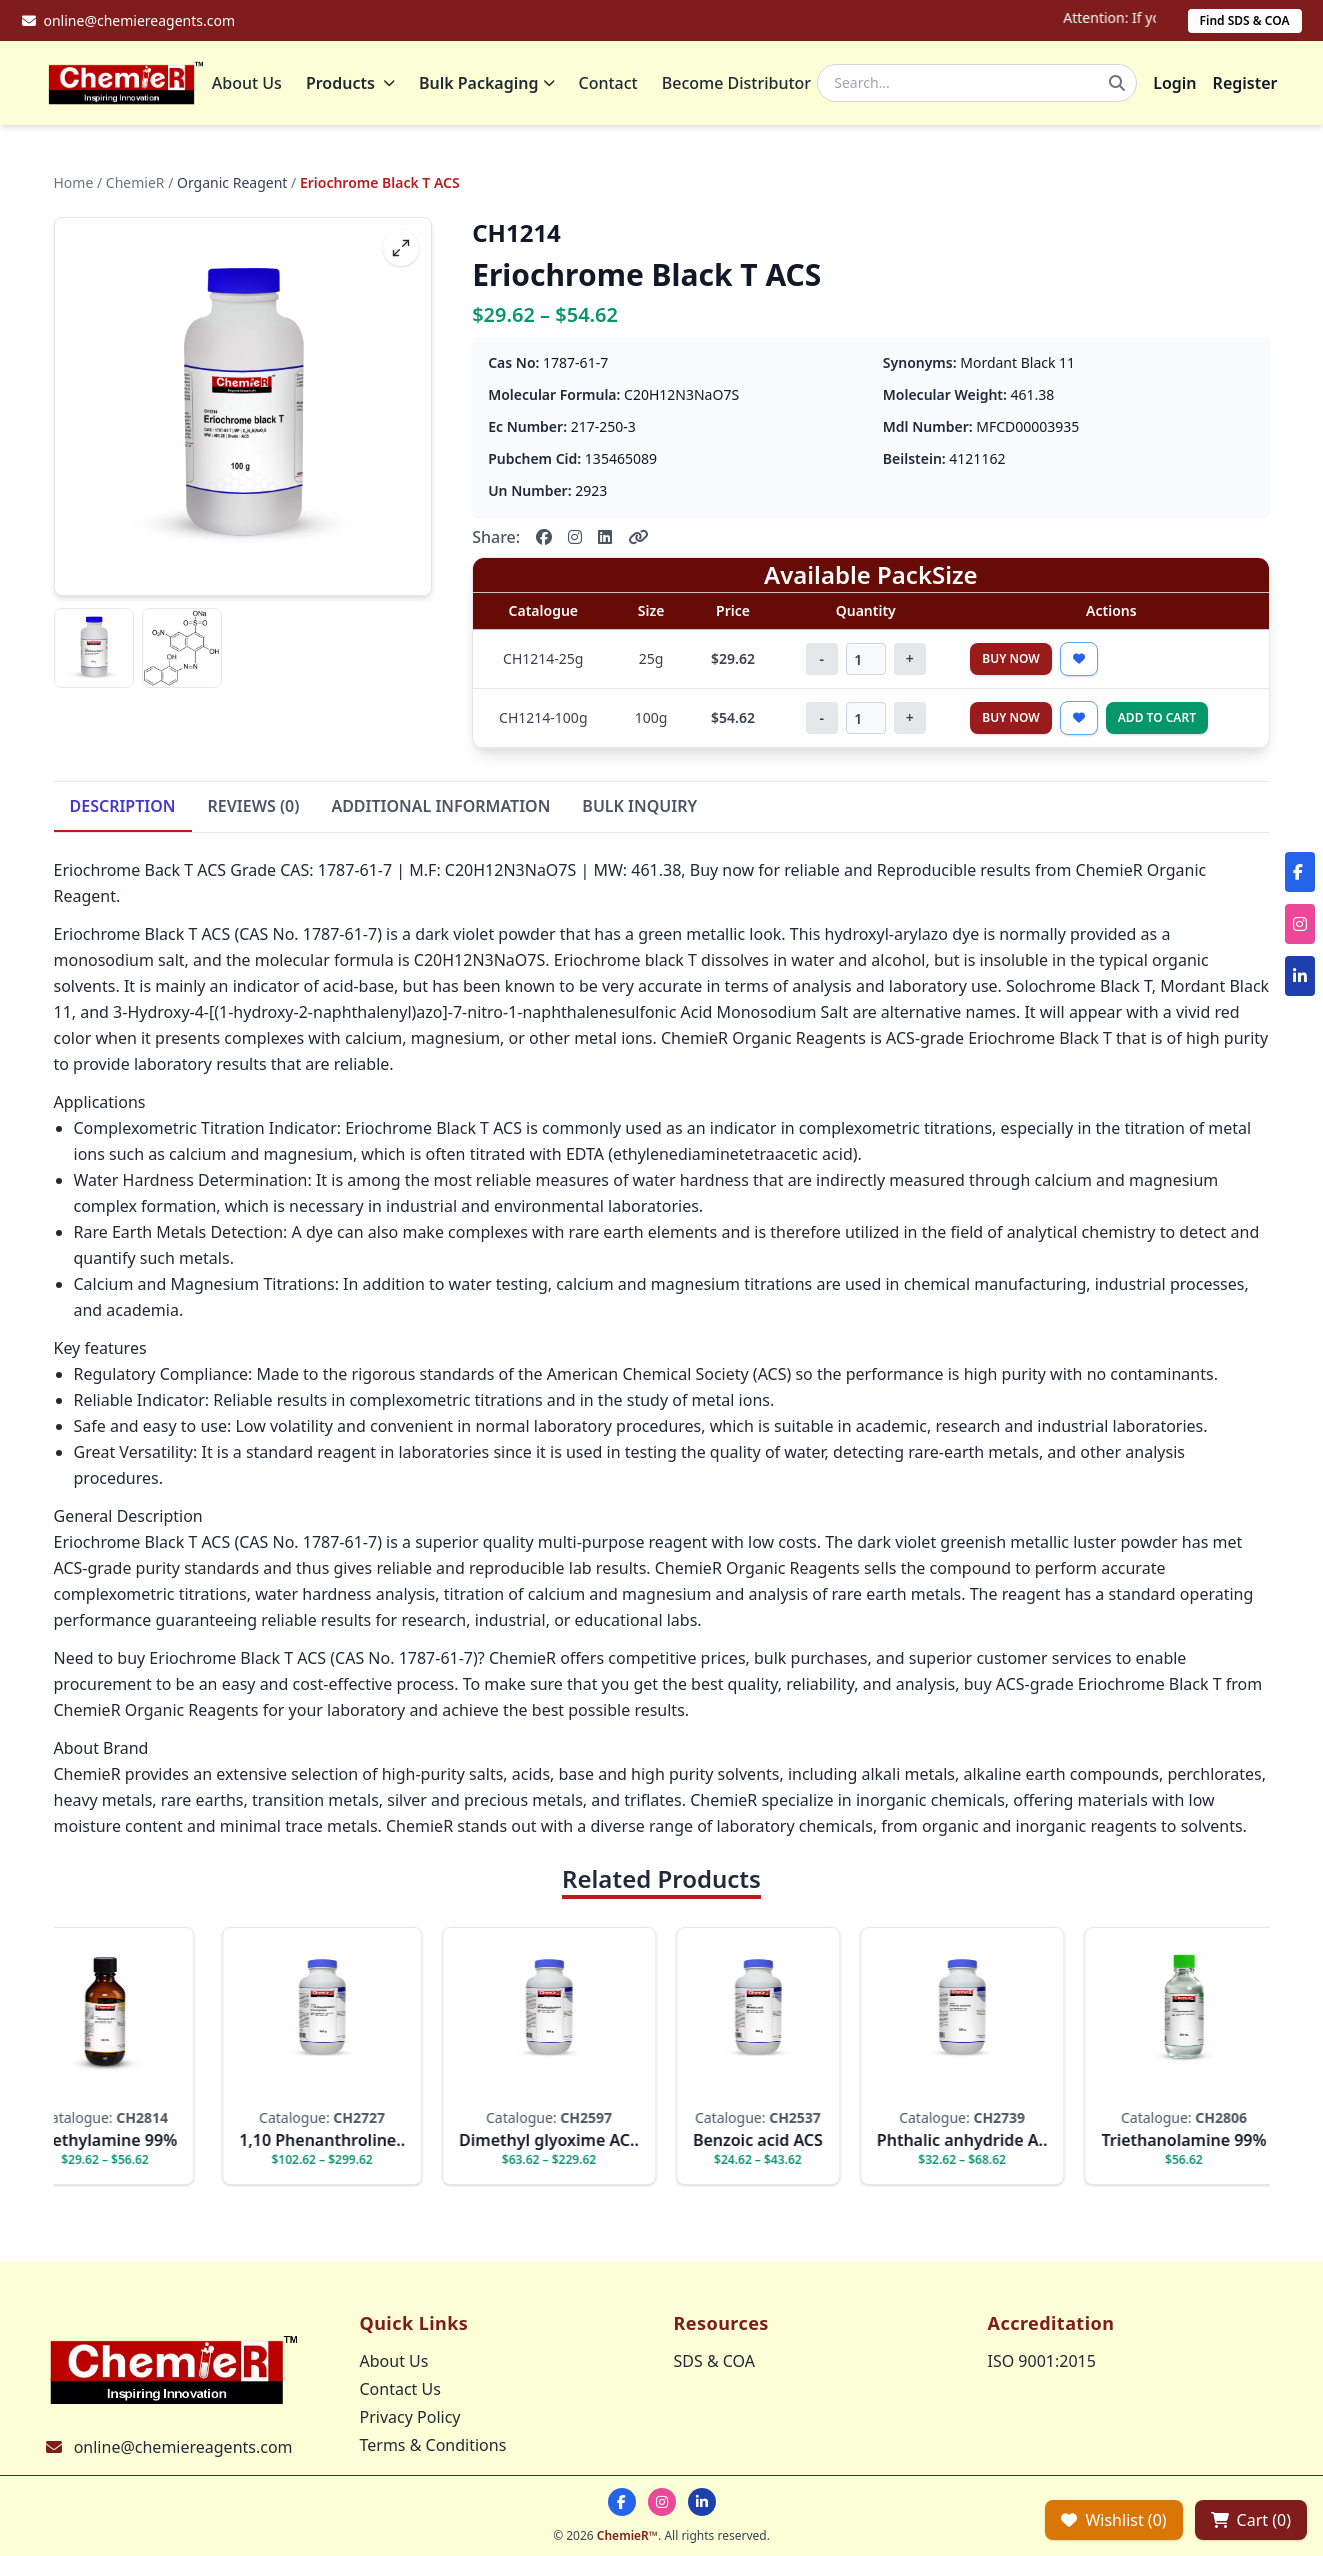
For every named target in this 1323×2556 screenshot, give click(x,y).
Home (74, 186)
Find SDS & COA (1245, 20)
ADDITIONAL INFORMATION (440, 810)
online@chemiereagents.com (183, 2447)
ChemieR (135, 186)
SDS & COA (714, 2361)
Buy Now (1011, 662)
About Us (250, 85)
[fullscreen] (401, 252)
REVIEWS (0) (254, 810)
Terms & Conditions (433, 2445)
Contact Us (400, 2389)
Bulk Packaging (491, 85)
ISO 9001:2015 (1042, 2361)
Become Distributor (739, 85)
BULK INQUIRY (639, 810)
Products (354, 85)
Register (1245, 85)
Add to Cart (1157, 721)
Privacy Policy (410, 2417)
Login (1174, 85)
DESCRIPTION (123, 810)
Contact (611, 85)
